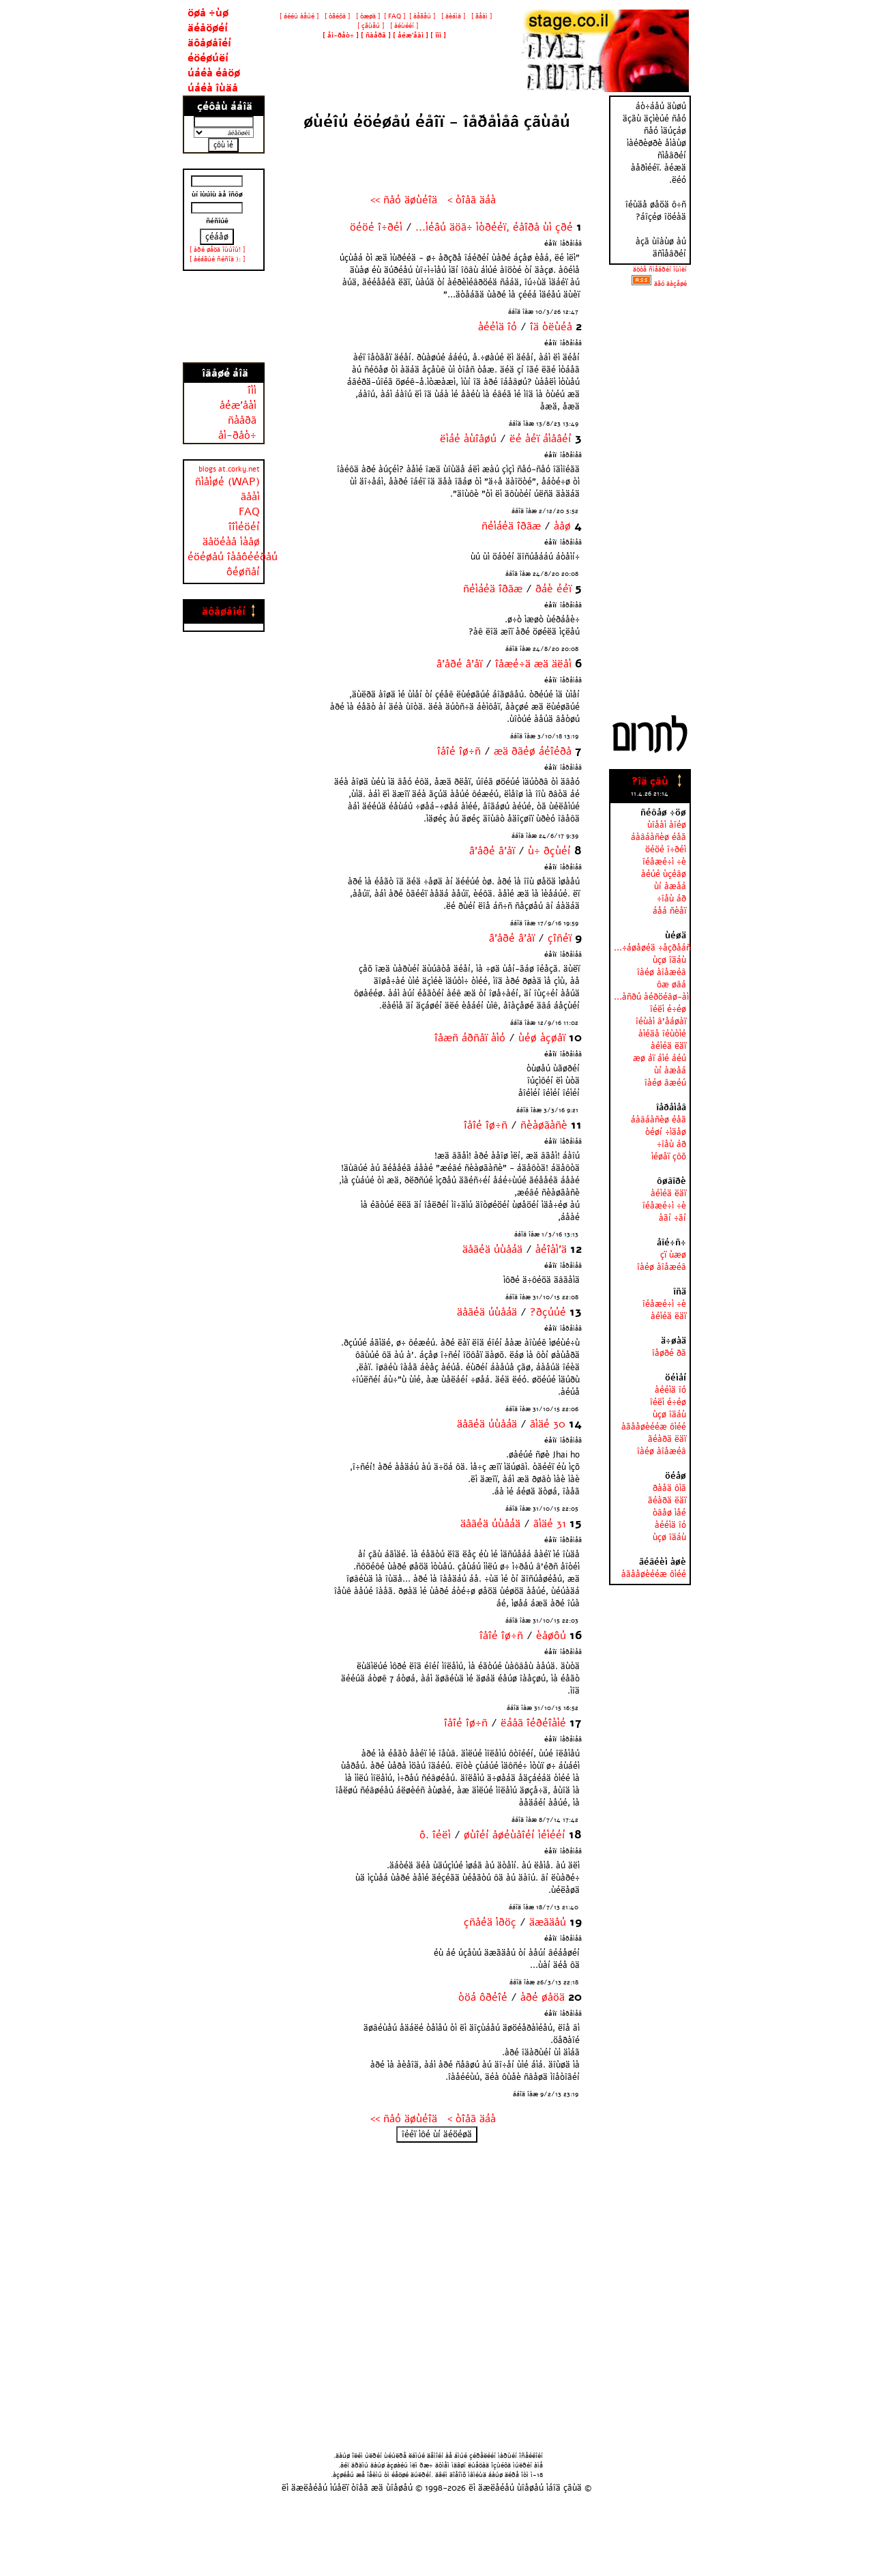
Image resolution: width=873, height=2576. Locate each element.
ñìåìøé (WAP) (227, 481)
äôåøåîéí (209, 42)
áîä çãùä (565, 2488)
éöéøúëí (208, 58)
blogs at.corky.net (229, 469)
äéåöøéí (208, 27)
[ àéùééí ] (403, 26)
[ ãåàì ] (480, 16)
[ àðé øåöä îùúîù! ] (217, 250)
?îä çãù (650, 781)
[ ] (341, 35)
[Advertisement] (224, 316)
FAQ (249, 511)
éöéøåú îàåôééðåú (233, 556)
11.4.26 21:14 (649, 793)
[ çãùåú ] (369, 26)
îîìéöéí (244, 526)
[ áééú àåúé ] (299, 16)
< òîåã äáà (471, 199)
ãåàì (250, 496)
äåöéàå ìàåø (231, 541)
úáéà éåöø (214, 73)
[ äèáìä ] (452, 16)
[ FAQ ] (394, 16)
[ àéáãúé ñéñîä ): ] (217, 259)
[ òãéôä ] (336, 16)
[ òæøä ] (367, 16)
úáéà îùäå (213, 88)
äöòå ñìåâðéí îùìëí (660, 269)
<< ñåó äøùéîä (403, 199)
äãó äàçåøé (670, 284)
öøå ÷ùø (208, 12)
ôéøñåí (243, 571)
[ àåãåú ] (422, 16)
